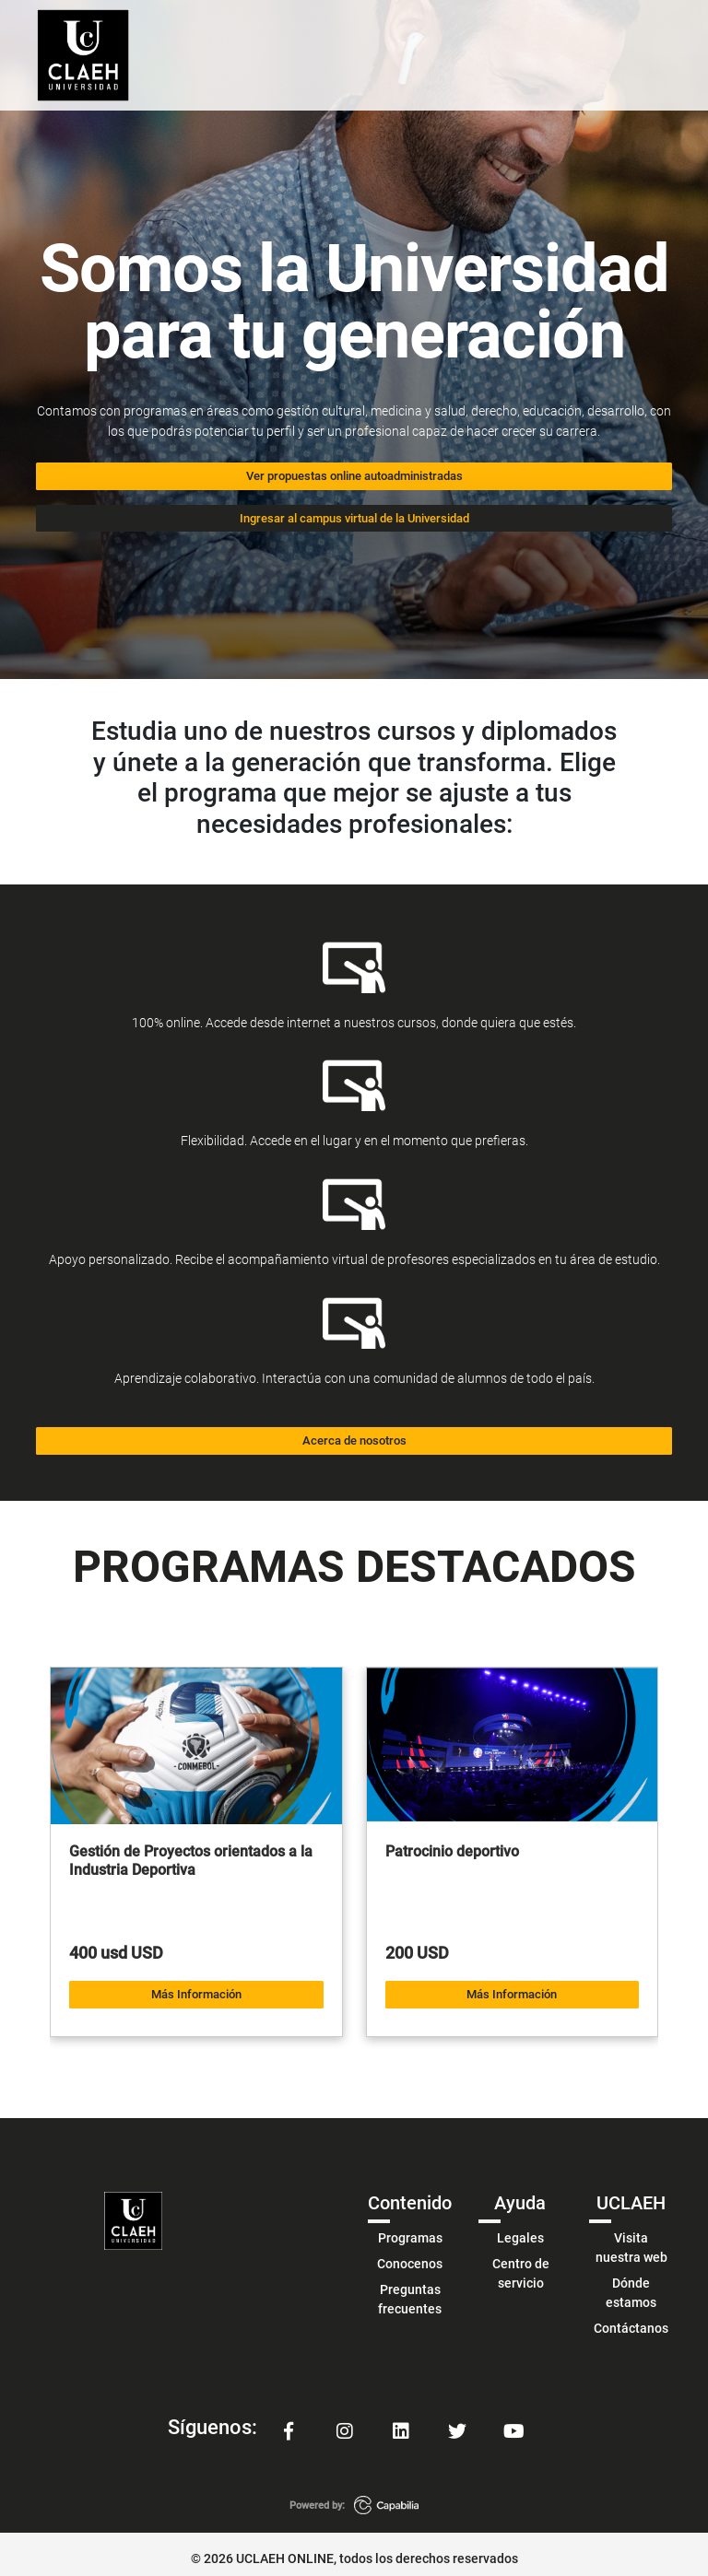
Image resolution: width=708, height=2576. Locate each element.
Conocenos (409, 2254)
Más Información (196, 1986)
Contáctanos (631, 2319)
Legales (520, 2228)
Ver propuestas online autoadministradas (354, 475)
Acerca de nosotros (354, 1435)
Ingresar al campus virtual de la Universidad (354, 514)
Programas (410, 2228)
